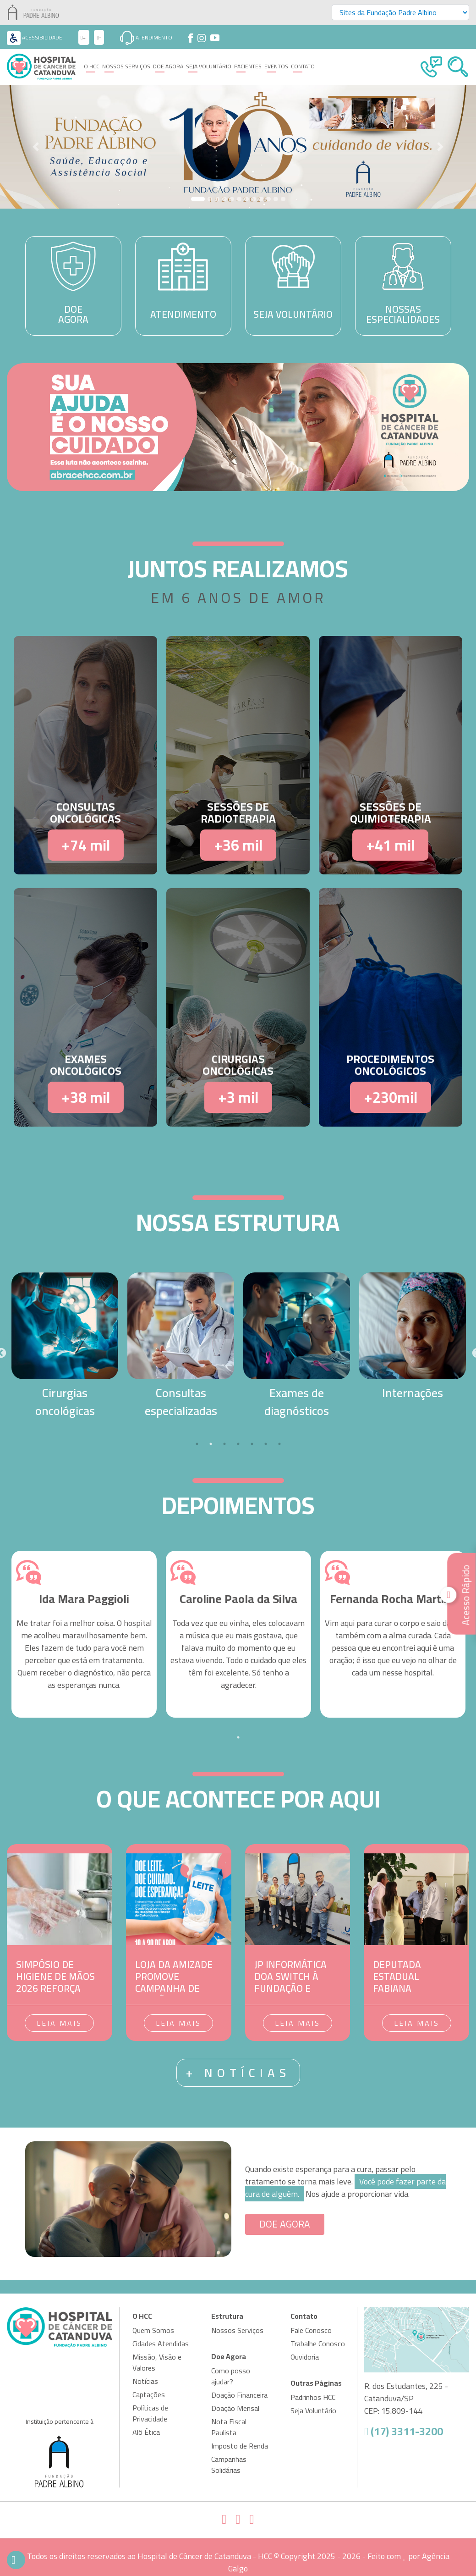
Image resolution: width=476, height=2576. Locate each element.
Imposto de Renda (239, 2446)
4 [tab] (238, 1443)
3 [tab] (224, 1443)
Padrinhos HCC (312, 2397)
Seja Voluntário (208, 66)
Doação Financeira (239, 2395)
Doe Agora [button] (168, 66)
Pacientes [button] (248, 66)
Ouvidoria (304, 2357)
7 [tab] (279, 1443)
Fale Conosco (311, 2330)
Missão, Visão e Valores (156, 2362)
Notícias (145, 2381)
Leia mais (59, 2023)
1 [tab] (197, 1443)
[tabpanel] (65, 1346)
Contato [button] (303, 66)
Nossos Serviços (126, 66)
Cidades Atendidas (160, 2343)
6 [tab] (265, 1443)
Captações (148, 2394)
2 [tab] (210, 1443)
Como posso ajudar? (230, 2376)
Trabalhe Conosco (317, 2343)
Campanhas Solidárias (228, 2464)
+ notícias (238, 2073)
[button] (35, 147)
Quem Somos (153, 2330)
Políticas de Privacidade (150, 2413)
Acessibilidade (34, 37)
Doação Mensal (235, 2408)
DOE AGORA (284, 2224)
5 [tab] (252, 1443)
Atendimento (146, 37)
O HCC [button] (91, 66)
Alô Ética (146, 2432)
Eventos (276, 66)
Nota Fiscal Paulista (228, 2427)
